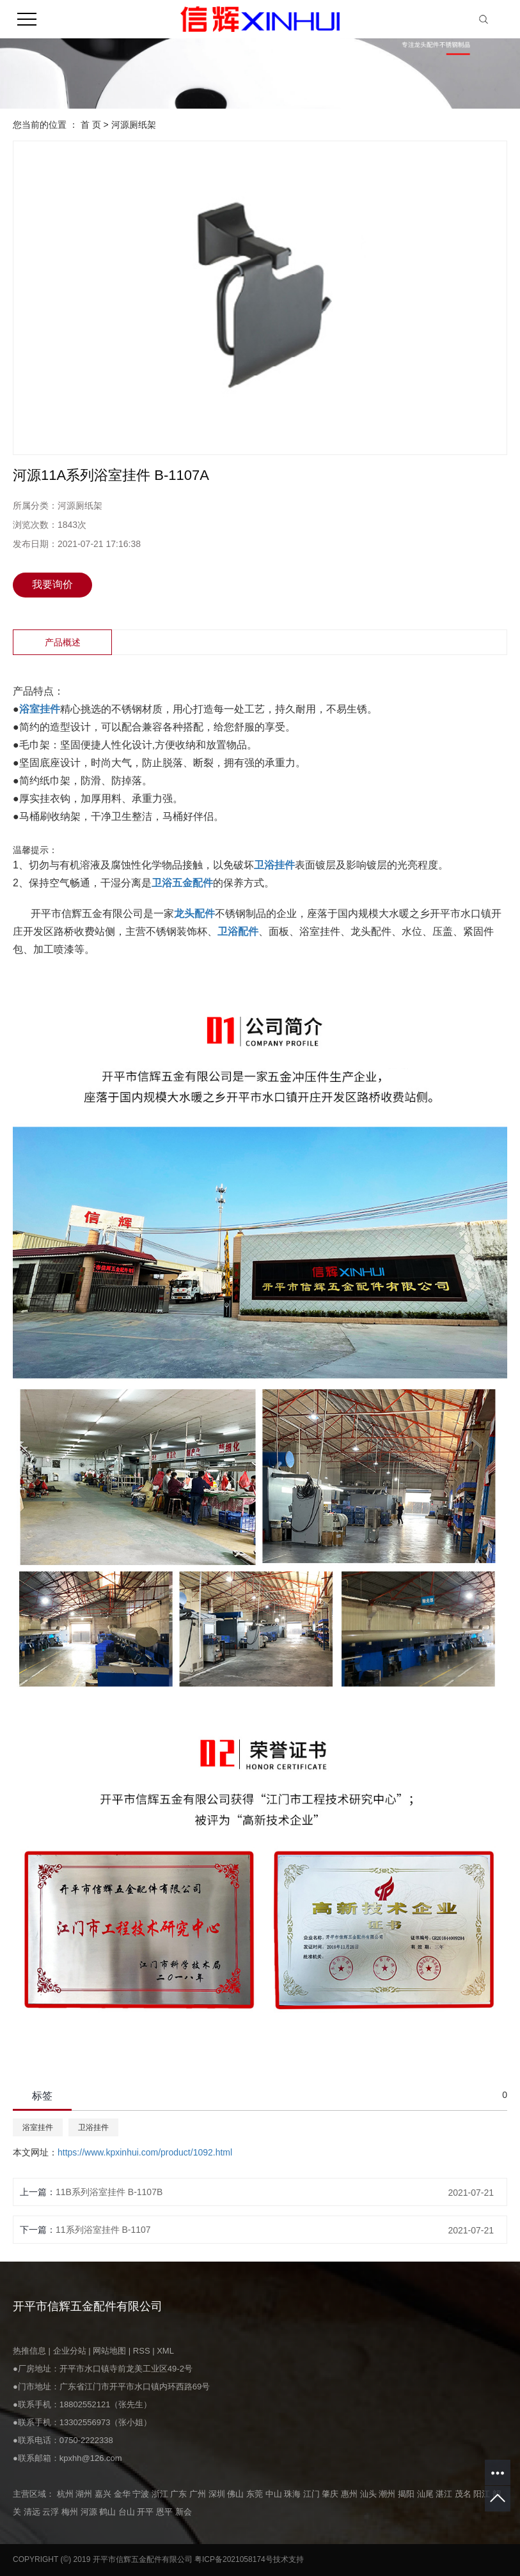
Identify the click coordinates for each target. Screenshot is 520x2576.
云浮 (51, 2512)
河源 (90, 2512)
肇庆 (331, 2494)
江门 (312, 2494)
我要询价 (52, 584)
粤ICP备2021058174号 (233, 2559)
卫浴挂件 (93, 2127)
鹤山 (108, 2512)
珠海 (293, 2494)
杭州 (66, 2494)
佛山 (236, 2494)
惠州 (350, 2494)
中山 (275, 2494)
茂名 (464, 2494)
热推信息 (29, 2351)
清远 (33, 2512)
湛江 (445, 2494)
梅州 (71, 2512)
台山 (128, 2512)
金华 (123, 2494)
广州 (199, 2494)
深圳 (218, 2494)
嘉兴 (104, 2494)
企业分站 (69, 2351)
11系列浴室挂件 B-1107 (103, 2230)
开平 (146, 2512)
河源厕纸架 (133, 125)
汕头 (369, 2494)
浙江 (161, 2494)
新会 (183, 2512)
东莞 (255, 2494)
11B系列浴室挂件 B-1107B (109, 2192)
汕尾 (426, 2494)
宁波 (142, 2494)
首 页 (91, 125)
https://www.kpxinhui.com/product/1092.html (145, 2152)
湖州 (85, 2494)
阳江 (482, 2494)
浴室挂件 (37, 2127)
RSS (141, 2351)
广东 (179, 2494)
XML (165, 2351)
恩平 (165, 2512)
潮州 (388, 2494)
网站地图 (111, 2351)
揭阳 (407, 2494)
